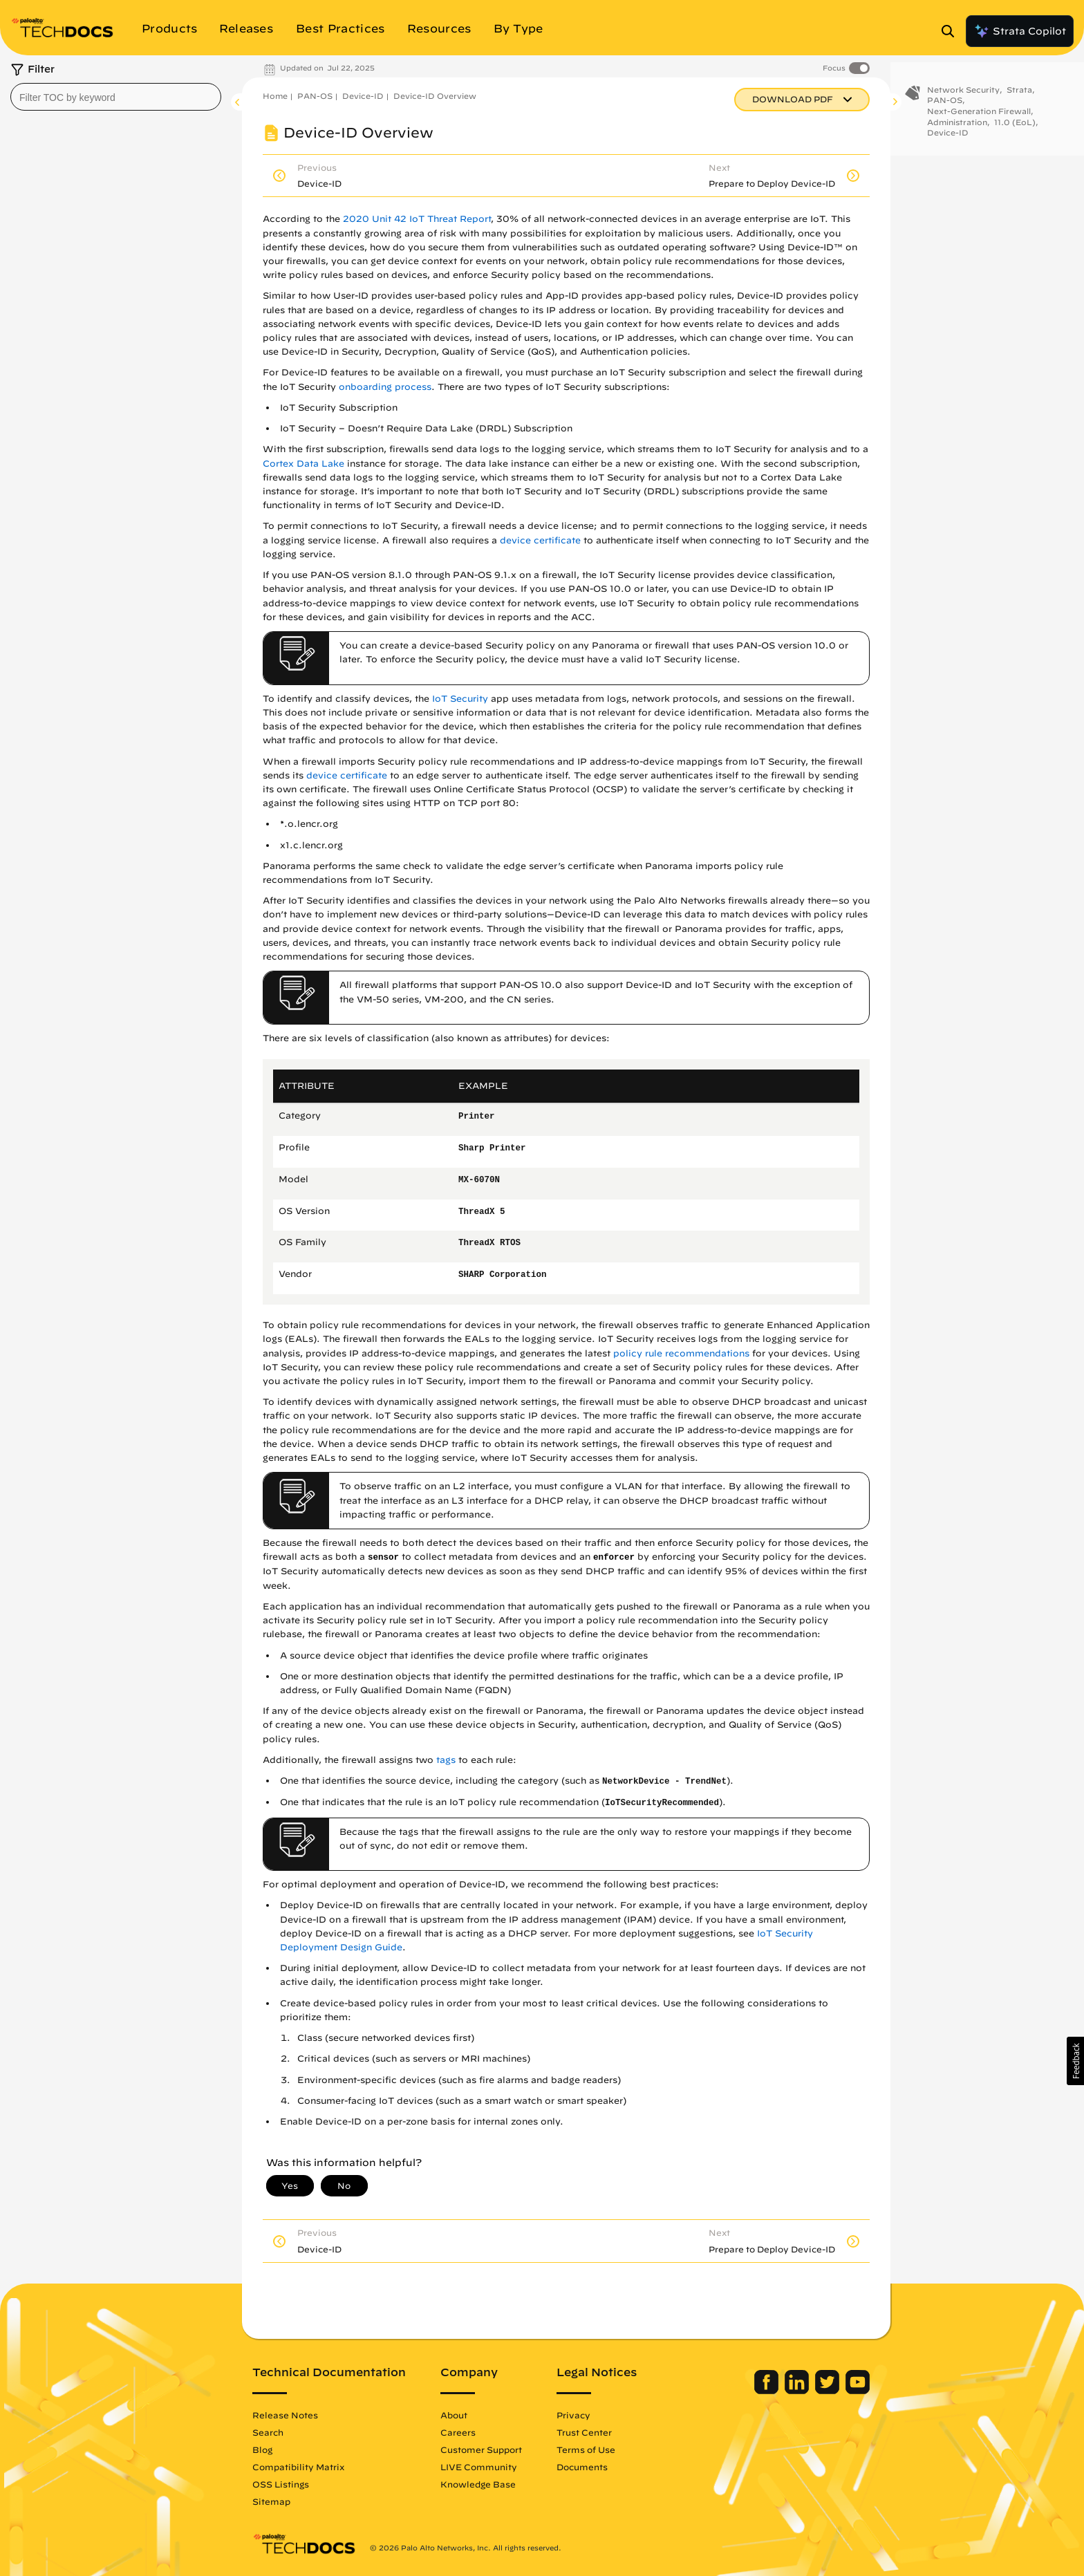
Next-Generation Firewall (979, 116)
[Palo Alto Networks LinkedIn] (798, 2390)
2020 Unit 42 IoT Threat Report (417, 219)
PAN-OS (315, 95)
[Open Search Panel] (952, 31)
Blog (262, 2449)
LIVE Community (478, 2467)
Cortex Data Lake (303, 463)
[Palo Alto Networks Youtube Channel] (857, 2390)
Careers (458, 2432)
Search (267, 2432)
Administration (957, 127)
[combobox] (115, 97)
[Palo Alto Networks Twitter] (828, 2390)
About (453, 2415)
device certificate (540, 540)
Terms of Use (586, 2449)
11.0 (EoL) (1015, 127)
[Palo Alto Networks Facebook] (767, 2390)
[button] (1075, 2061)
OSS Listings (280, 2484)
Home (275, 95)
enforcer (614, 1557)
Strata (1019, 95)
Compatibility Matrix (298, 2467)
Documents (582, 2467)
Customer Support (481, 2449)
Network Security (963, 95)
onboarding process (385, 387)
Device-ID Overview (434, 95)
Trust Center (584, 2432)
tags (446, 1760)
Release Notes (285, 2415)
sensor (383, 1557)
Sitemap (271, 2501)
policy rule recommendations (681, 1353)
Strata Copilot (1019, 31)
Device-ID (363, 95)
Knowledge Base (478, 2484)
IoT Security (460, 698)
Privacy (573, 2415)
